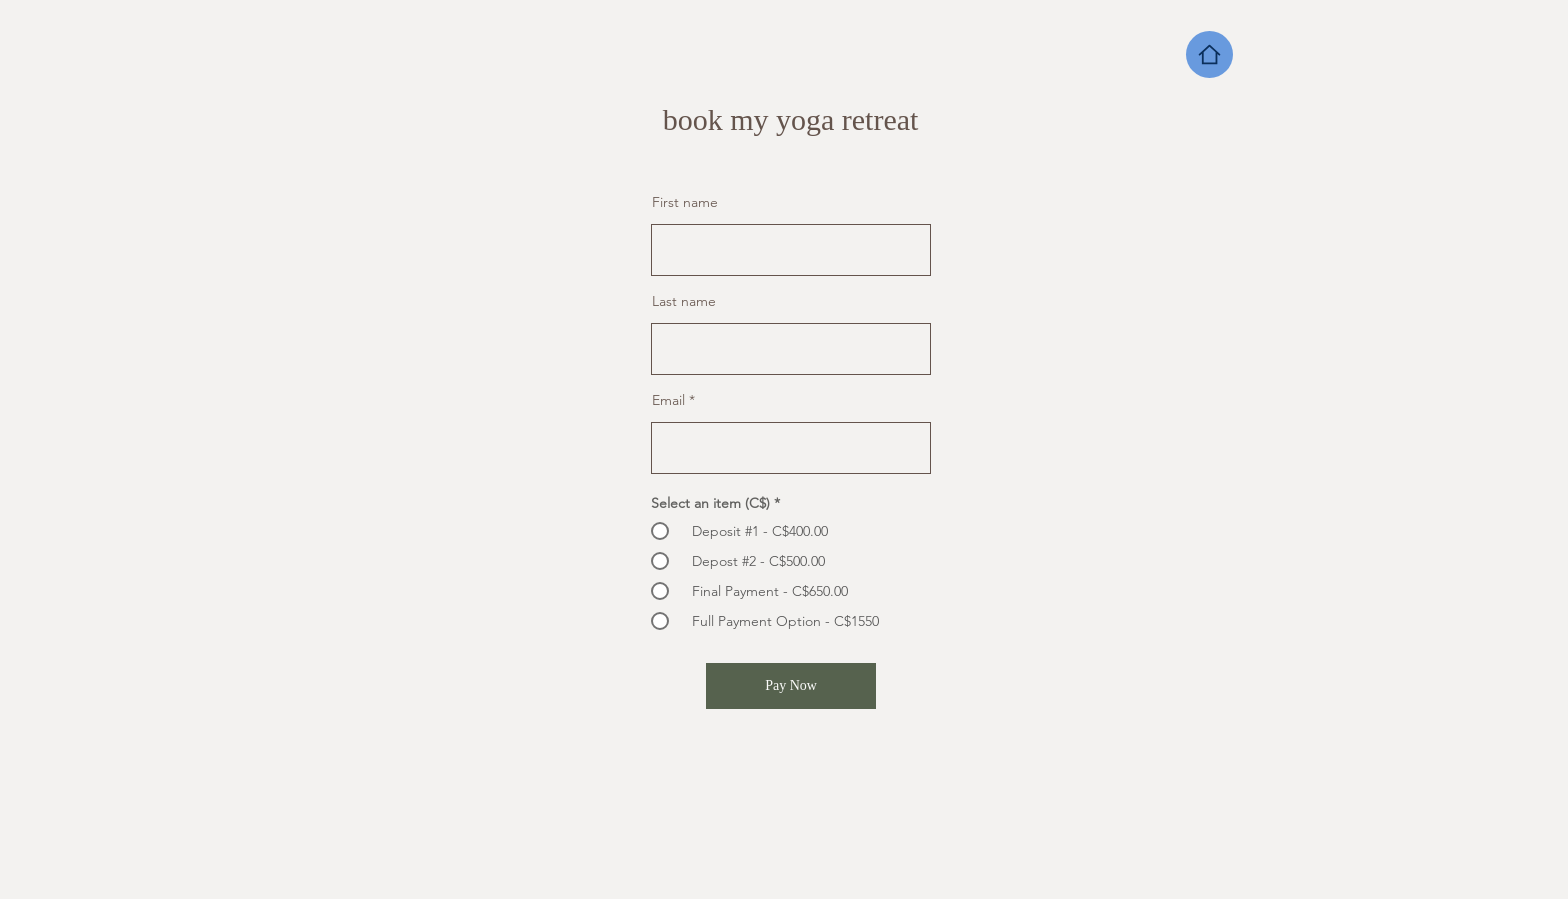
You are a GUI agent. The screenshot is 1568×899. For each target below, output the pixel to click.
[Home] (1209, 54)
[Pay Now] (791, 686)
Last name (684, 301)
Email (668, 400)
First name (685, 202)
